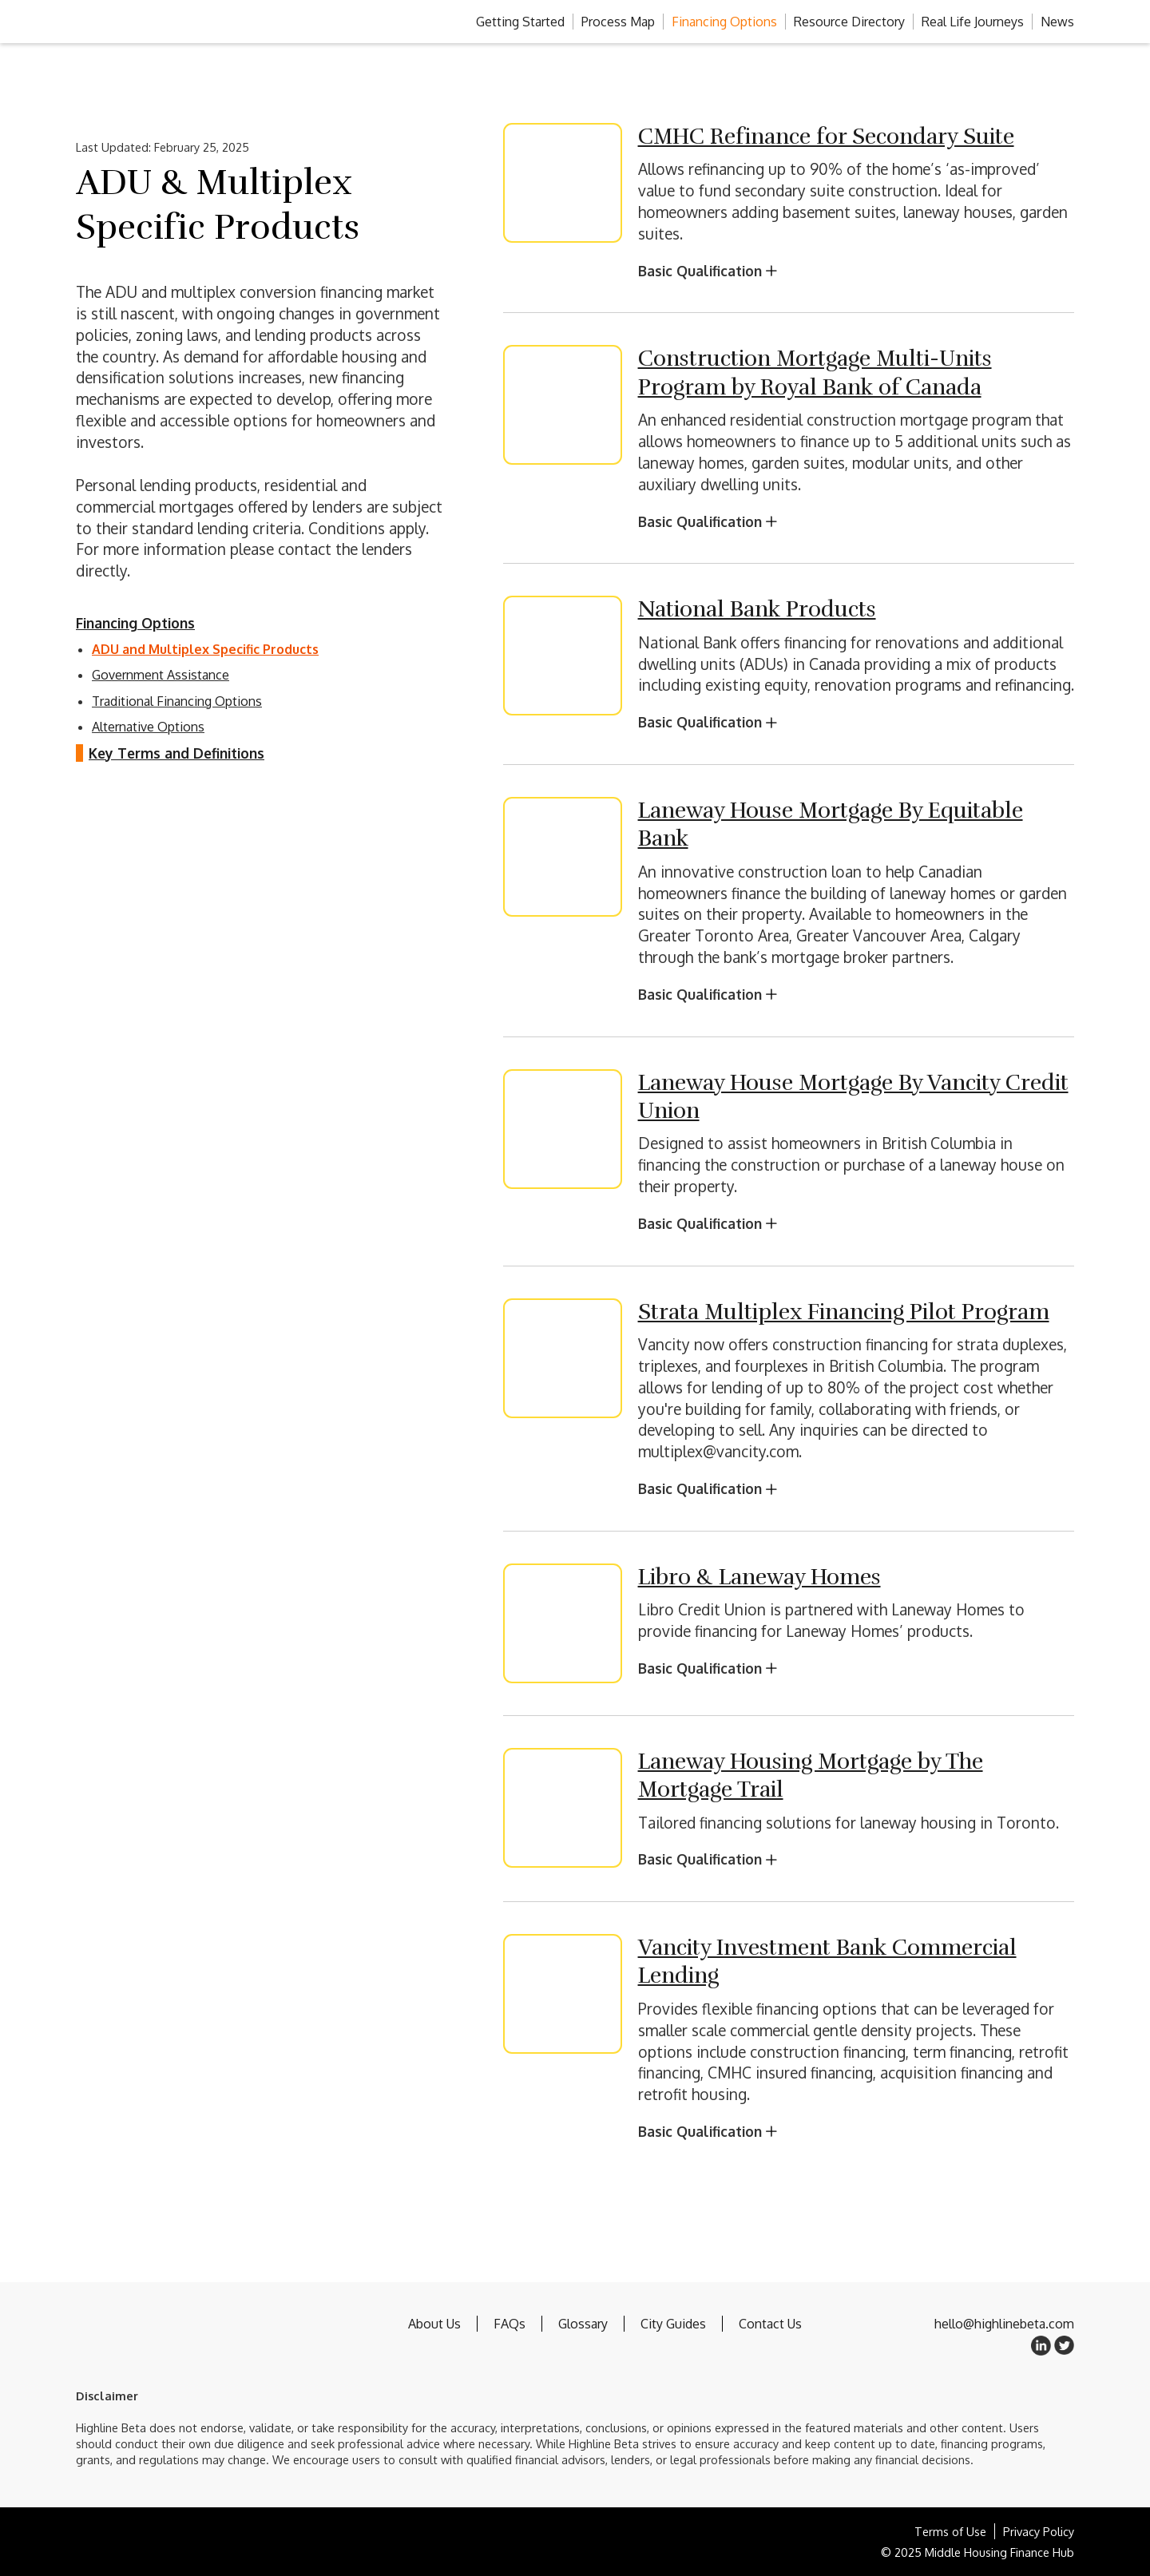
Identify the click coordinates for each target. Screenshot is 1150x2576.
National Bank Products (757, 609)
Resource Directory (849, 22)
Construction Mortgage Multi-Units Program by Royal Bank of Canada (815, 372)
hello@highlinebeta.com (1004, 2324)
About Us (434, 2324)
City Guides (673, 2324)
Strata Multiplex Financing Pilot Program (843, 1312)
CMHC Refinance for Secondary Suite (826, 136)
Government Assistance (160, 675)
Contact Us (770, 2324)
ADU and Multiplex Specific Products (205, 649)
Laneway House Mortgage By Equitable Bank (830, 824)
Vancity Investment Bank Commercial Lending (827, 1961)
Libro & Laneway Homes (759, 1577)
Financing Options (724, 22)
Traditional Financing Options (177, 701)
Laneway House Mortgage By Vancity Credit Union (853, 1096)
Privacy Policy (1038, 2531)
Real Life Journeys (973, 22)
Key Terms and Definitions (176, 753)
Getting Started (520, 22)
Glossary (583, 2324)
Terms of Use (950, 2531)
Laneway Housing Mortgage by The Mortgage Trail (810, 1775)
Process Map (618, 22)
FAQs (509, 2324)
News (1057, 22)
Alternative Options (148, 727)
